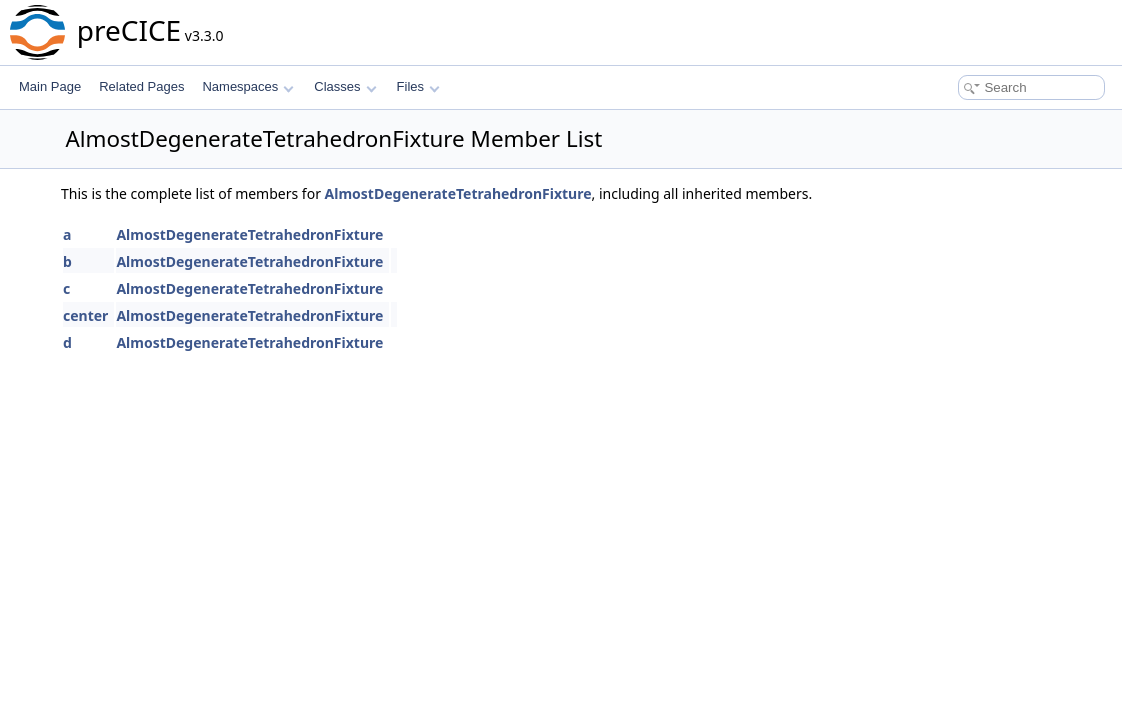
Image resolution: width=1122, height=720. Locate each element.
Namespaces (247, 86)
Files (418, 86)
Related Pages (141, 86)
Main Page (50, 86)
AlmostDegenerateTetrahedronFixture (458, 193)
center (85, 315)
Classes (345, 86)
